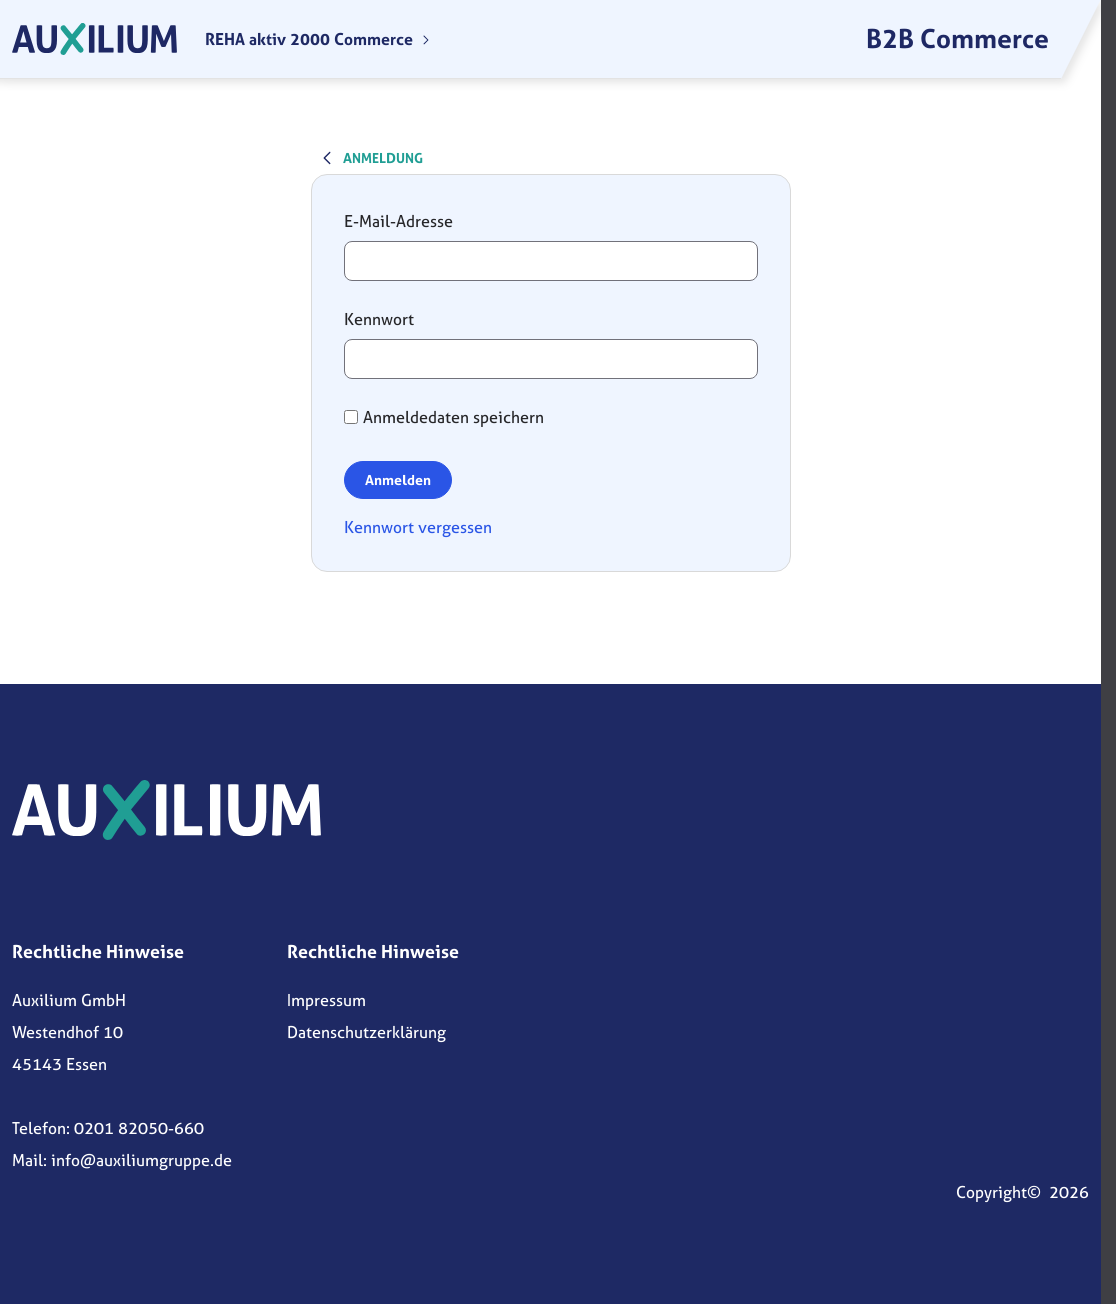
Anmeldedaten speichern (444, 417)
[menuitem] (318, 39)
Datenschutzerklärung (366, 1032)
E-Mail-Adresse (398, 221)
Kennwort (379, 319)
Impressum (326, 1000)
